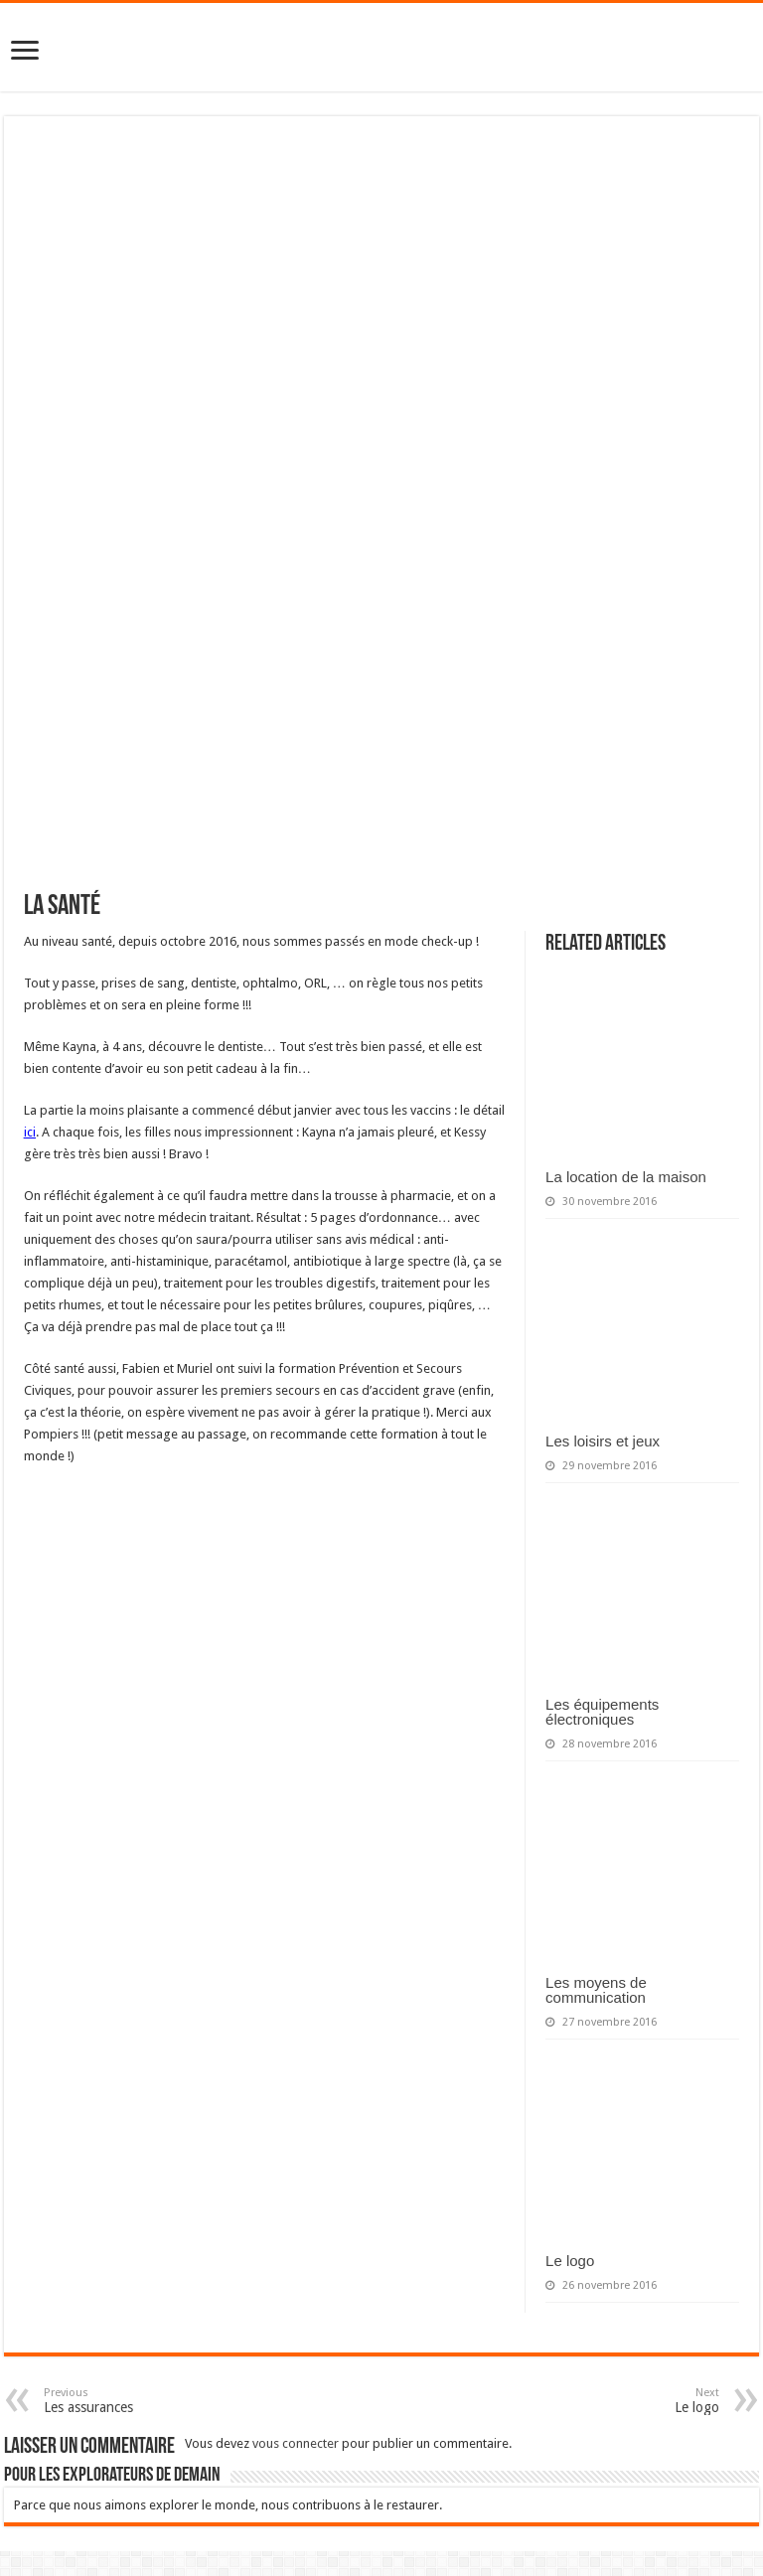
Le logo (569, 2260)
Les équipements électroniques (602, 1712)
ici (30, 1132)
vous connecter (295, 2443)
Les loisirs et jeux (602, 1441)
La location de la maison (625, 1176)
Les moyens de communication (596, 1990)
